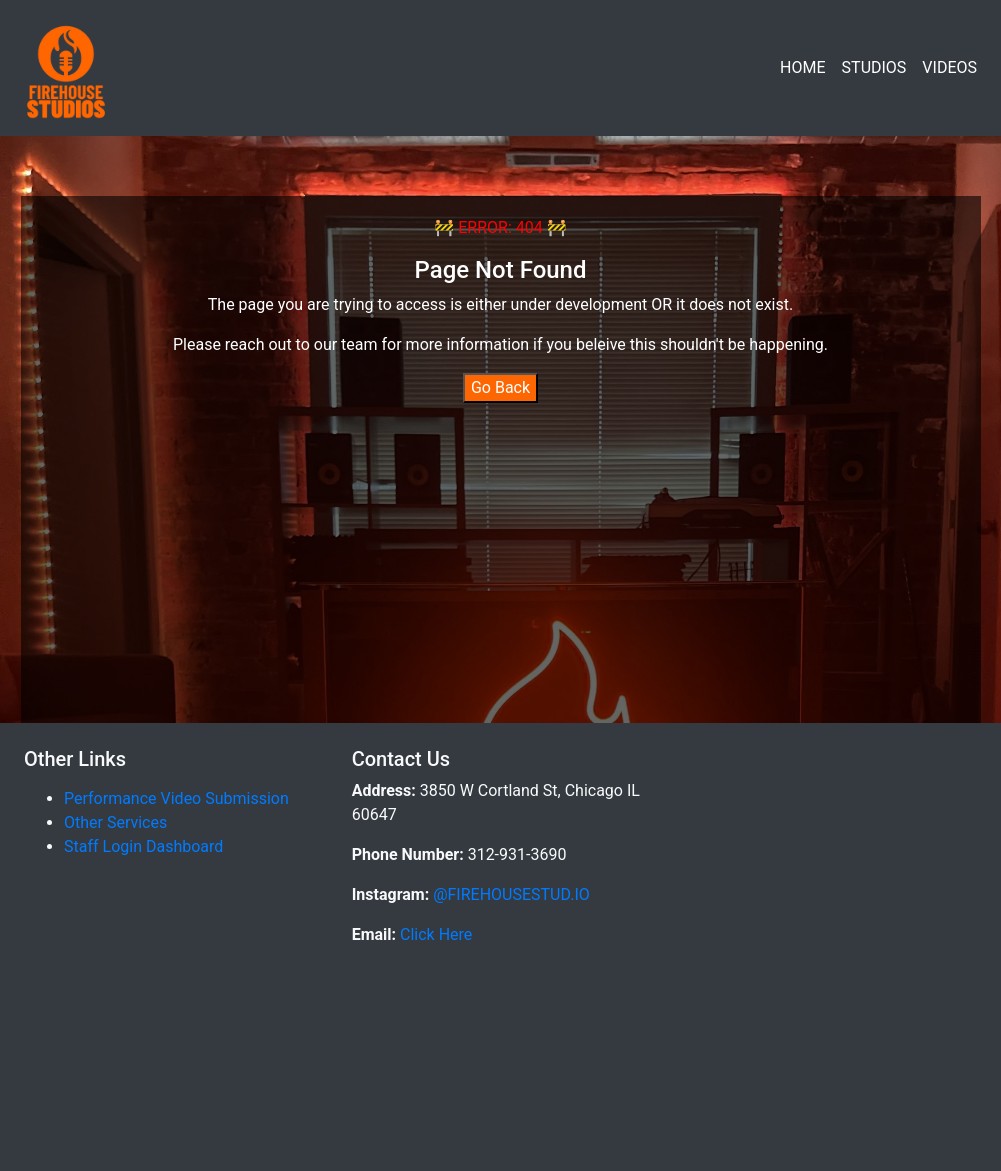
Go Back (500, 387)
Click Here (434, 934)
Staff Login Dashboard (143, 846)
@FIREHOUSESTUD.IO (509, 894)
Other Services (115, 822)
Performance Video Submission (176, 798)
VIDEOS (949, 67)
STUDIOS (874, 67)
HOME (802, 67)
